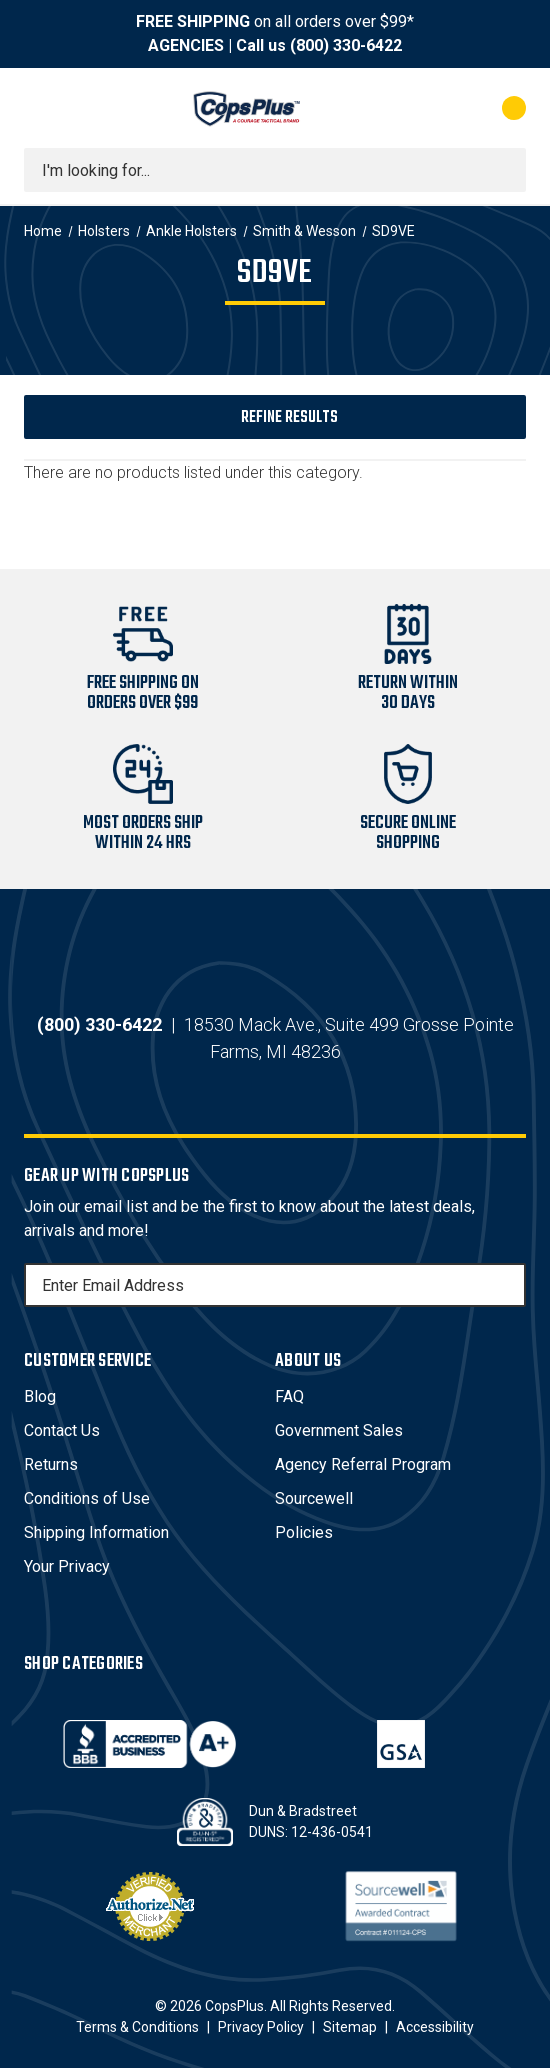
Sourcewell (314, 1498)
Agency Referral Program (363, 1464)
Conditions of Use (87, 1498)
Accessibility (435, 2027)
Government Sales (339, 1430)
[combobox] (275, 170)
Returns (51, 1464)
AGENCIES (186, 45)
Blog (40, 1396)
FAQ (289, 1396)
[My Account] (433, 108)
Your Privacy (67, 1566)
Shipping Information (96, 1532)
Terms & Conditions (137, 2027)
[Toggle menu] (42, 108)
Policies (304, 1532)
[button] (275, 417)
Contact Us (62, 1430)
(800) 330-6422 (346, 45)
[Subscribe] (508, 1285)
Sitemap (350, 2027)
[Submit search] (504, 170)
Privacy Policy (261, 2027)
